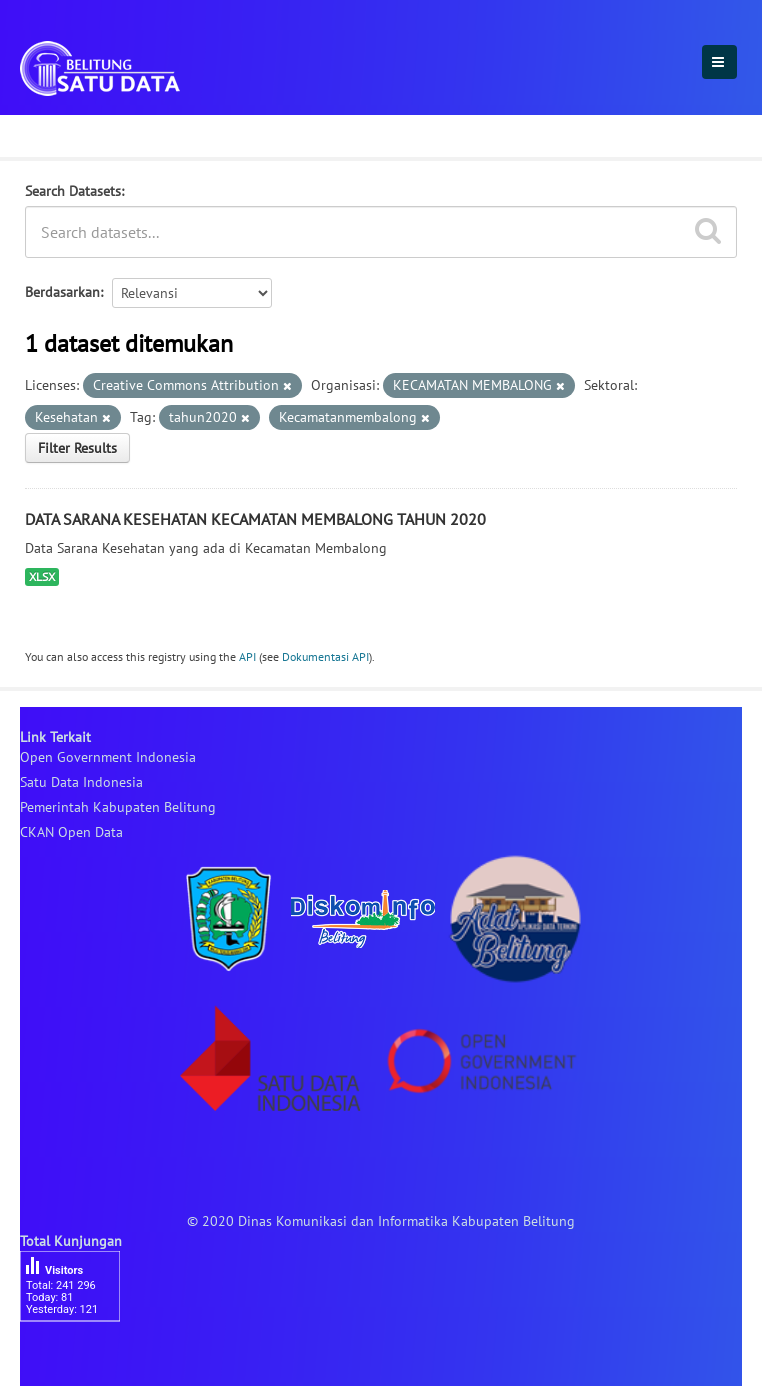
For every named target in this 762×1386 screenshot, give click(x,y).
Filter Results (77, 448)
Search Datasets (73, 191)
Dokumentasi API (325, 656)
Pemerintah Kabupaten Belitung (118, 807)
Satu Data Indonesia (81, 782)
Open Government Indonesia (108, 757)
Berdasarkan (62, 292)
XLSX (42, 576)
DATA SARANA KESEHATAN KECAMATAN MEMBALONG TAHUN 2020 (255, 519)
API (247, 656)
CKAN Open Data (71, 832)
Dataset (52, 133)
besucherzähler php (80, 1356)
